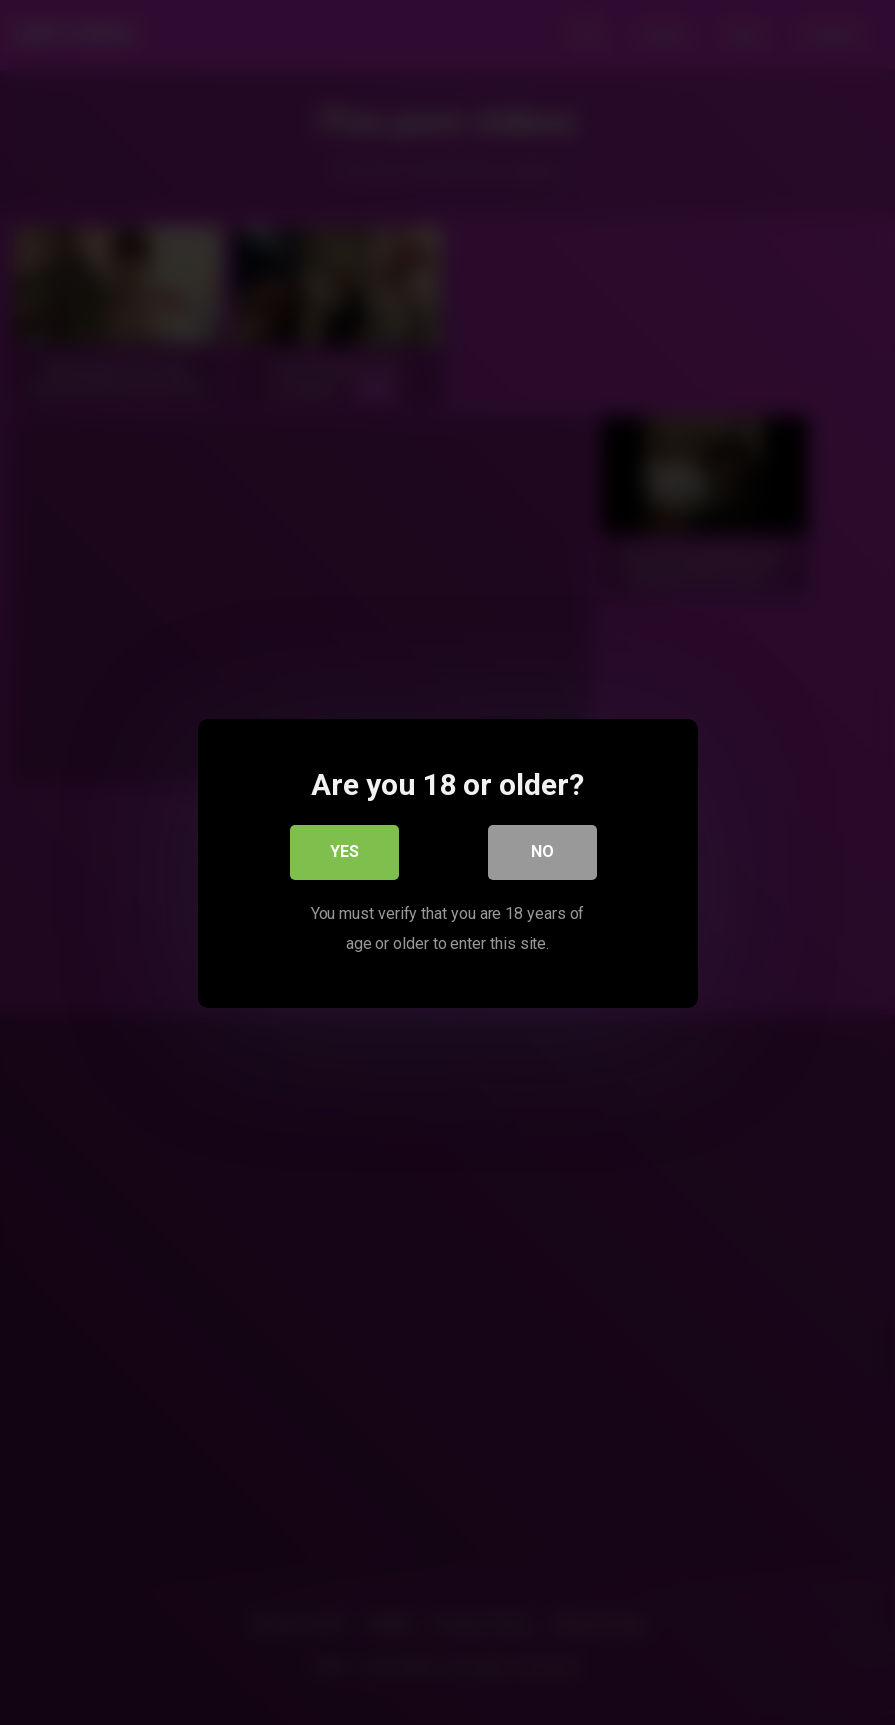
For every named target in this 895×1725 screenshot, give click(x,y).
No (542, 852)
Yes (344, 852)
